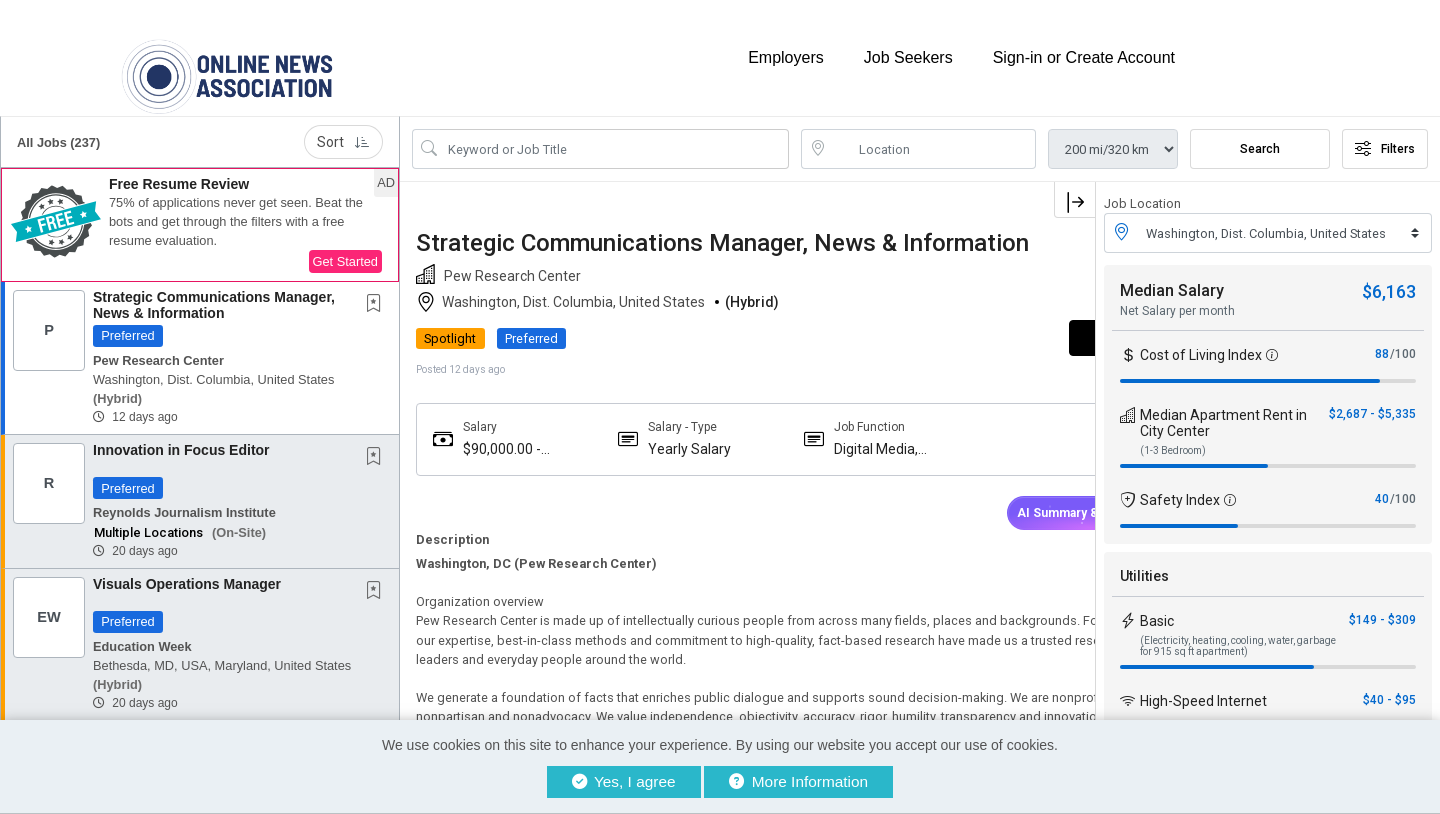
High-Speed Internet (1203, 685)
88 (1382, 338)
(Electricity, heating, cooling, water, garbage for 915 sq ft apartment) (1238, 630)
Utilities (1144, 560)
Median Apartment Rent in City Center (1223, 407)
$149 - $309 (1382, 604)
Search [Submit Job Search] (1260, 133)
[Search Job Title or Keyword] (614, 133)
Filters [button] (1385, 133)
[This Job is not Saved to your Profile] (378, 289)
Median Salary (1172, 274)
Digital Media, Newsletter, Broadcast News (837, 459)
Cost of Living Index (1201, 339)
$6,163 (1389, 275)
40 (1382, 483)
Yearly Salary (665, 459)
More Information (798, 781)
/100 (1403, 338)
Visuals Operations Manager (187, 568)
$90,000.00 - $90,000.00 (502, 459)
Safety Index (1180, 484)
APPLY (1025, 348)
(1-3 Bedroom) (1173, 434)
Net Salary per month (1177, 295)
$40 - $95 (1389, 684)
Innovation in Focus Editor (181, 434)
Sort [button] (343, 126)
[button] (200, 209)
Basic (1157, 605)
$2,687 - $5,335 (1372, 398)
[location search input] (932, 133)
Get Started (345, 245)
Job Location (1142, 187)
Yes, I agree (624, 781)
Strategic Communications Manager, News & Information (214, 288)
